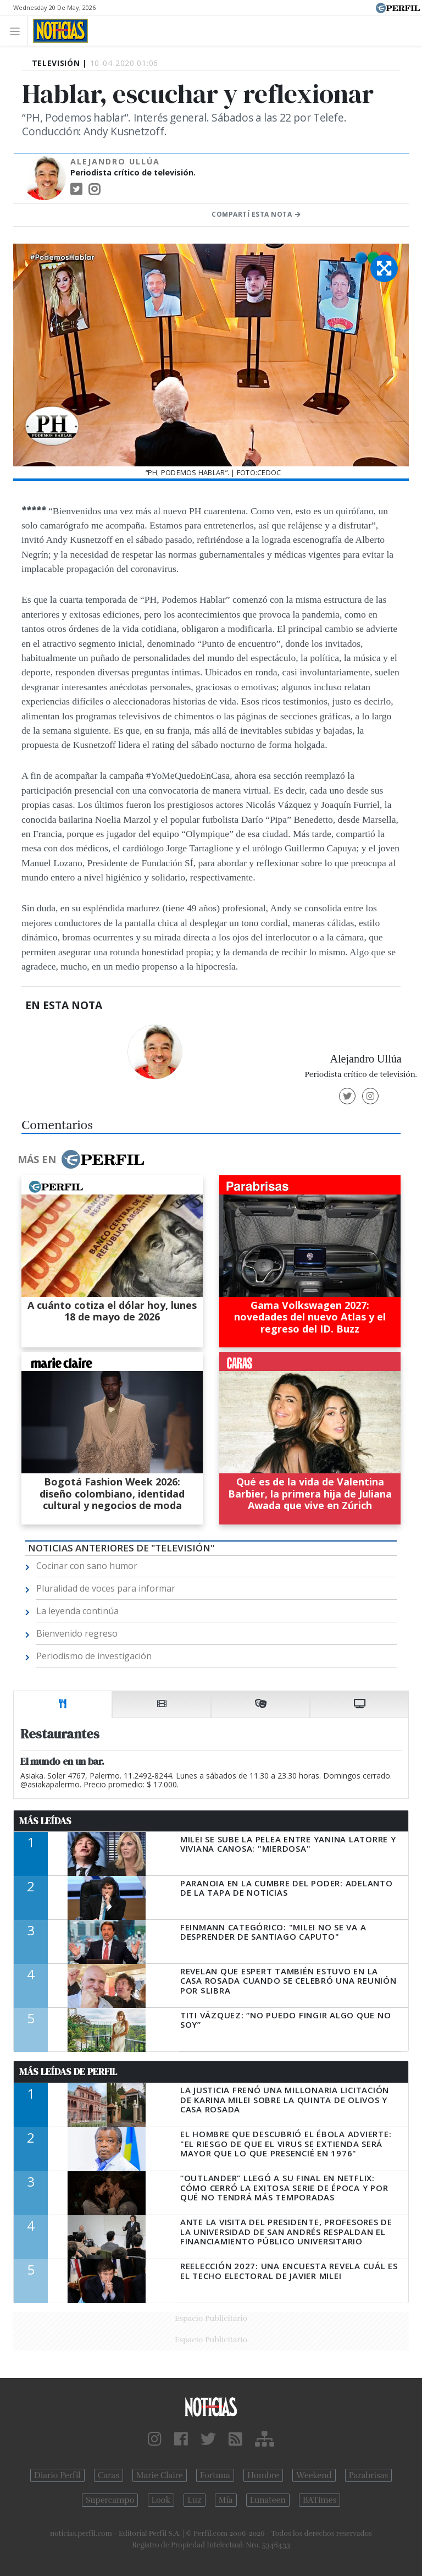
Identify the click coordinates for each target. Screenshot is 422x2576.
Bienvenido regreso (77, 1633)
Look (161, 2500)
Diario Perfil (57, 2475)
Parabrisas (368, 2475)
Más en (81, 1159)
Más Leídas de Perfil (68, 2071)
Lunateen (268, 2500)
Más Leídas (45, 1821)
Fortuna (215, 2475)
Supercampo (110, 2500)
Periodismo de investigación (94, 1656)
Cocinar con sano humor (86, 1566)
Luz (194, 2500)
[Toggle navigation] (18, 30)
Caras (108, 2475)
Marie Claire (159, 2475)
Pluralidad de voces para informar (105, 1588)
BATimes (319, 2500)
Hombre (263, 2475)
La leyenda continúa (77, 1611)
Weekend (314, 2475)
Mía (226, 2500)
